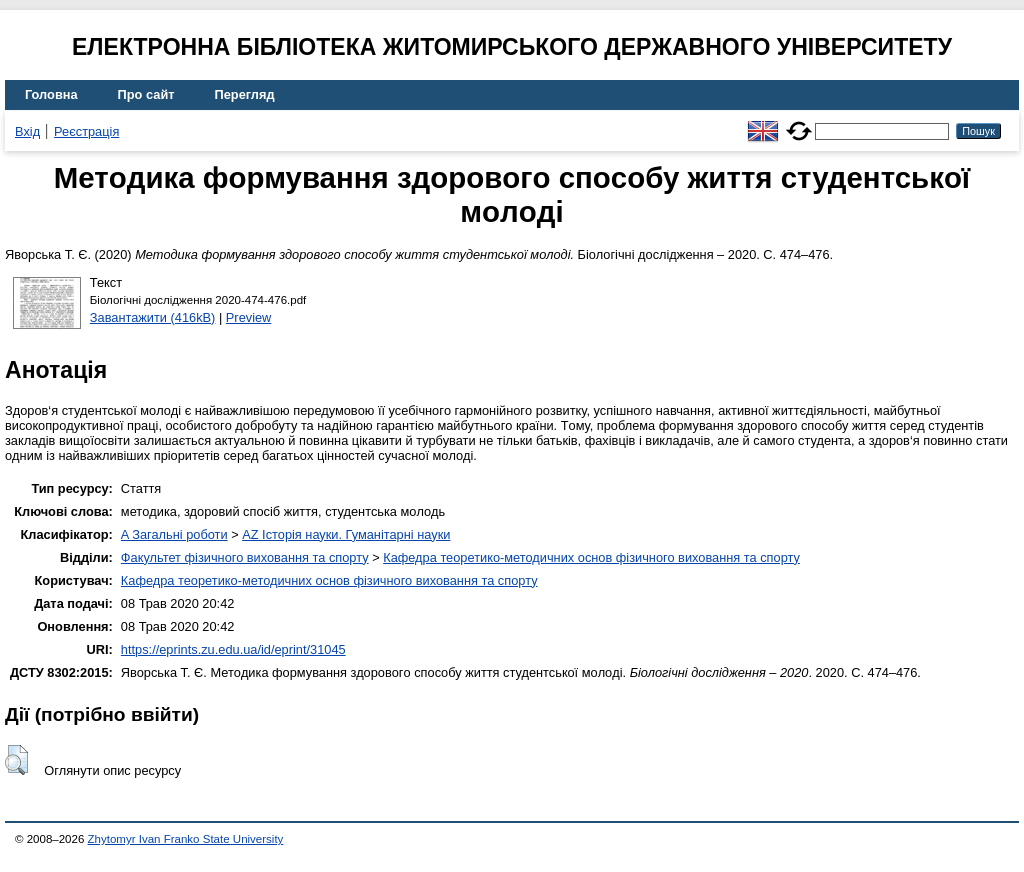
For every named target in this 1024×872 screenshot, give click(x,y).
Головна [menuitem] (51, 94)
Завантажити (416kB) (153, 317)
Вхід (27, 131)
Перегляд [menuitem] (245, 94)
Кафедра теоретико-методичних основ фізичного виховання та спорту (591, 557)
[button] (16, 760)
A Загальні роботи (174, 534)
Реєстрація (86, 131)
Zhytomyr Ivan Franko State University (186, 839)
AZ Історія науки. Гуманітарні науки (346, 534)
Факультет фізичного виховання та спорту (245, 557)
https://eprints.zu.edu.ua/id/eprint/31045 (233, 649)
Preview (249, 317)
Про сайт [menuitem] (146, 94)
